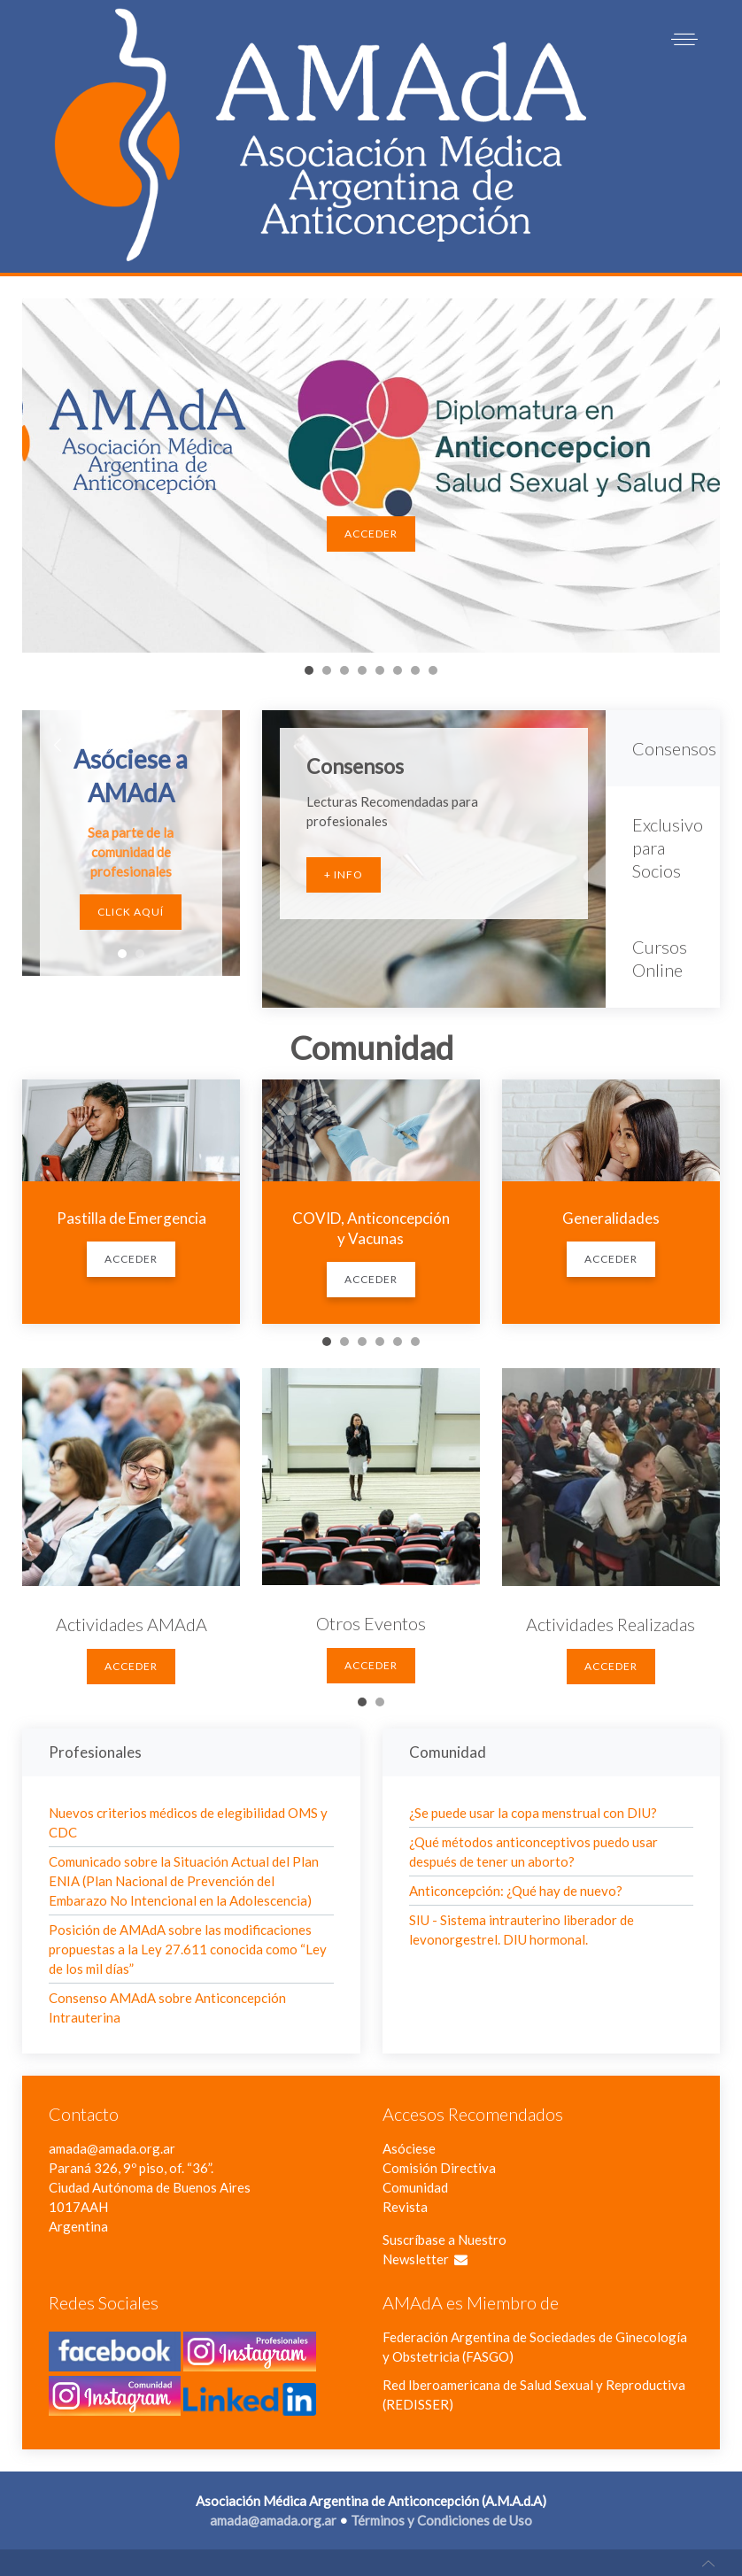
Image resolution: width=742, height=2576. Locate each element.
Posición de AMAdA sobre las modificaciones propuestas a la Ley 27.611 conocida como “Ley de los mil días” (188, 1949)
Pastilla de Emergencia (131, 1218)
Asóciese (409, 2148)
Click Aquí (130, 911)
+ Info (343, 874)
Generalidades (611, 1218)
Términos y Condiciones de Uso (441, 2520)
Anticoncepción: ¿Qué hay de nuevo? (515, 1891)
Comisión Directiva (439, 2168)
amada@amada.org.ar (112, 2148)
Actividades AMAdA (131, 1624)
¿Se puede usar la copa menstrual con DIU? (533, 1813)
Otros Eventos (371, 1623)
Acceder (371, 533)
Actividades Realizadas (610, 1624)
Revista (405, 2207)
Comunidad (415, 2187)
